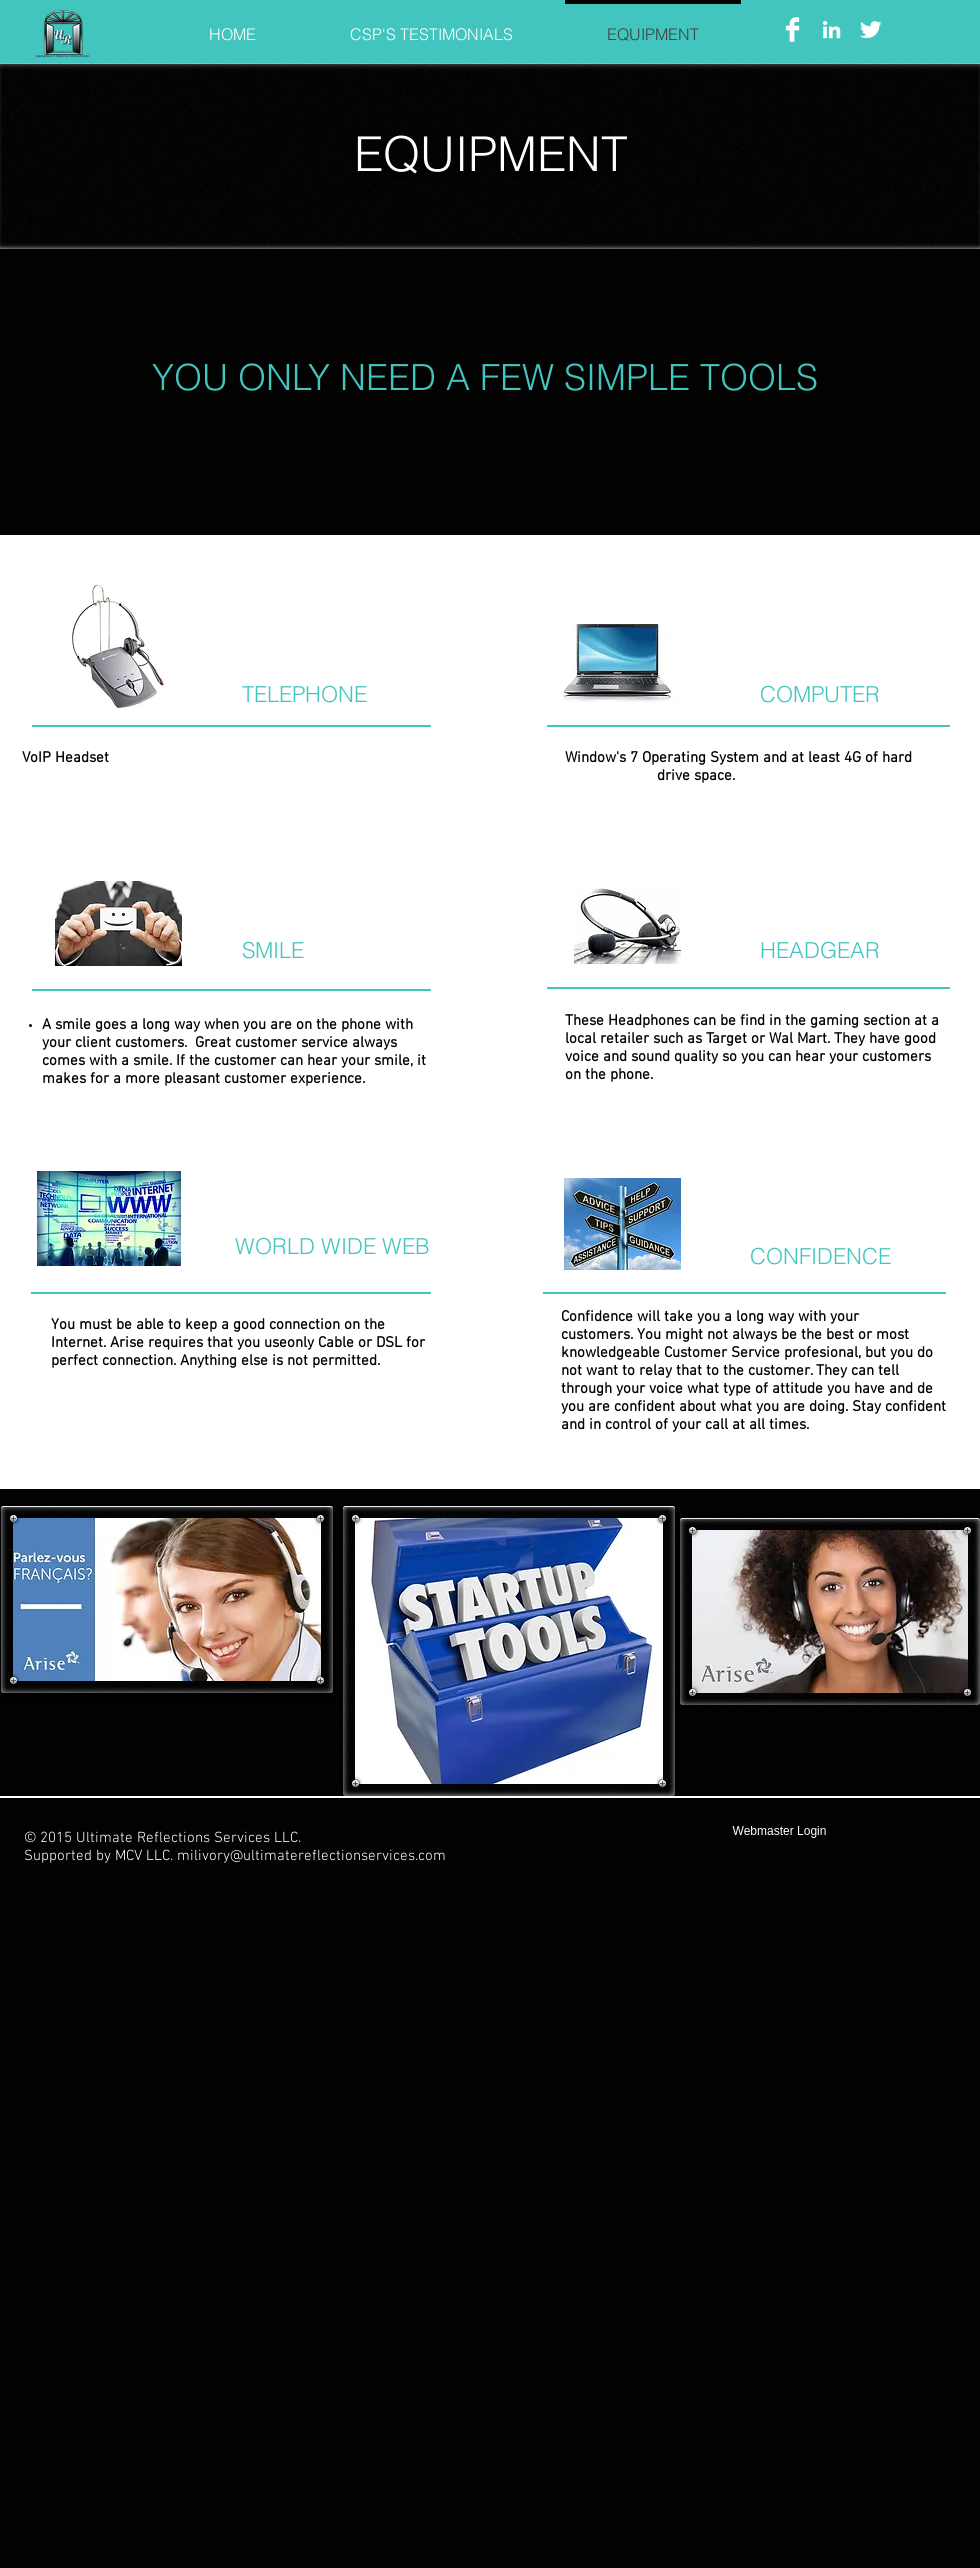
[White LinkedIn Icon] (831, 29)
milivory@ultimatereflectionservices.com (311, 1856)
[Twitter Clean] (870, 29)
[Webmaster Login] (779, 1831)
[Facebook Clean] (792, 29)
